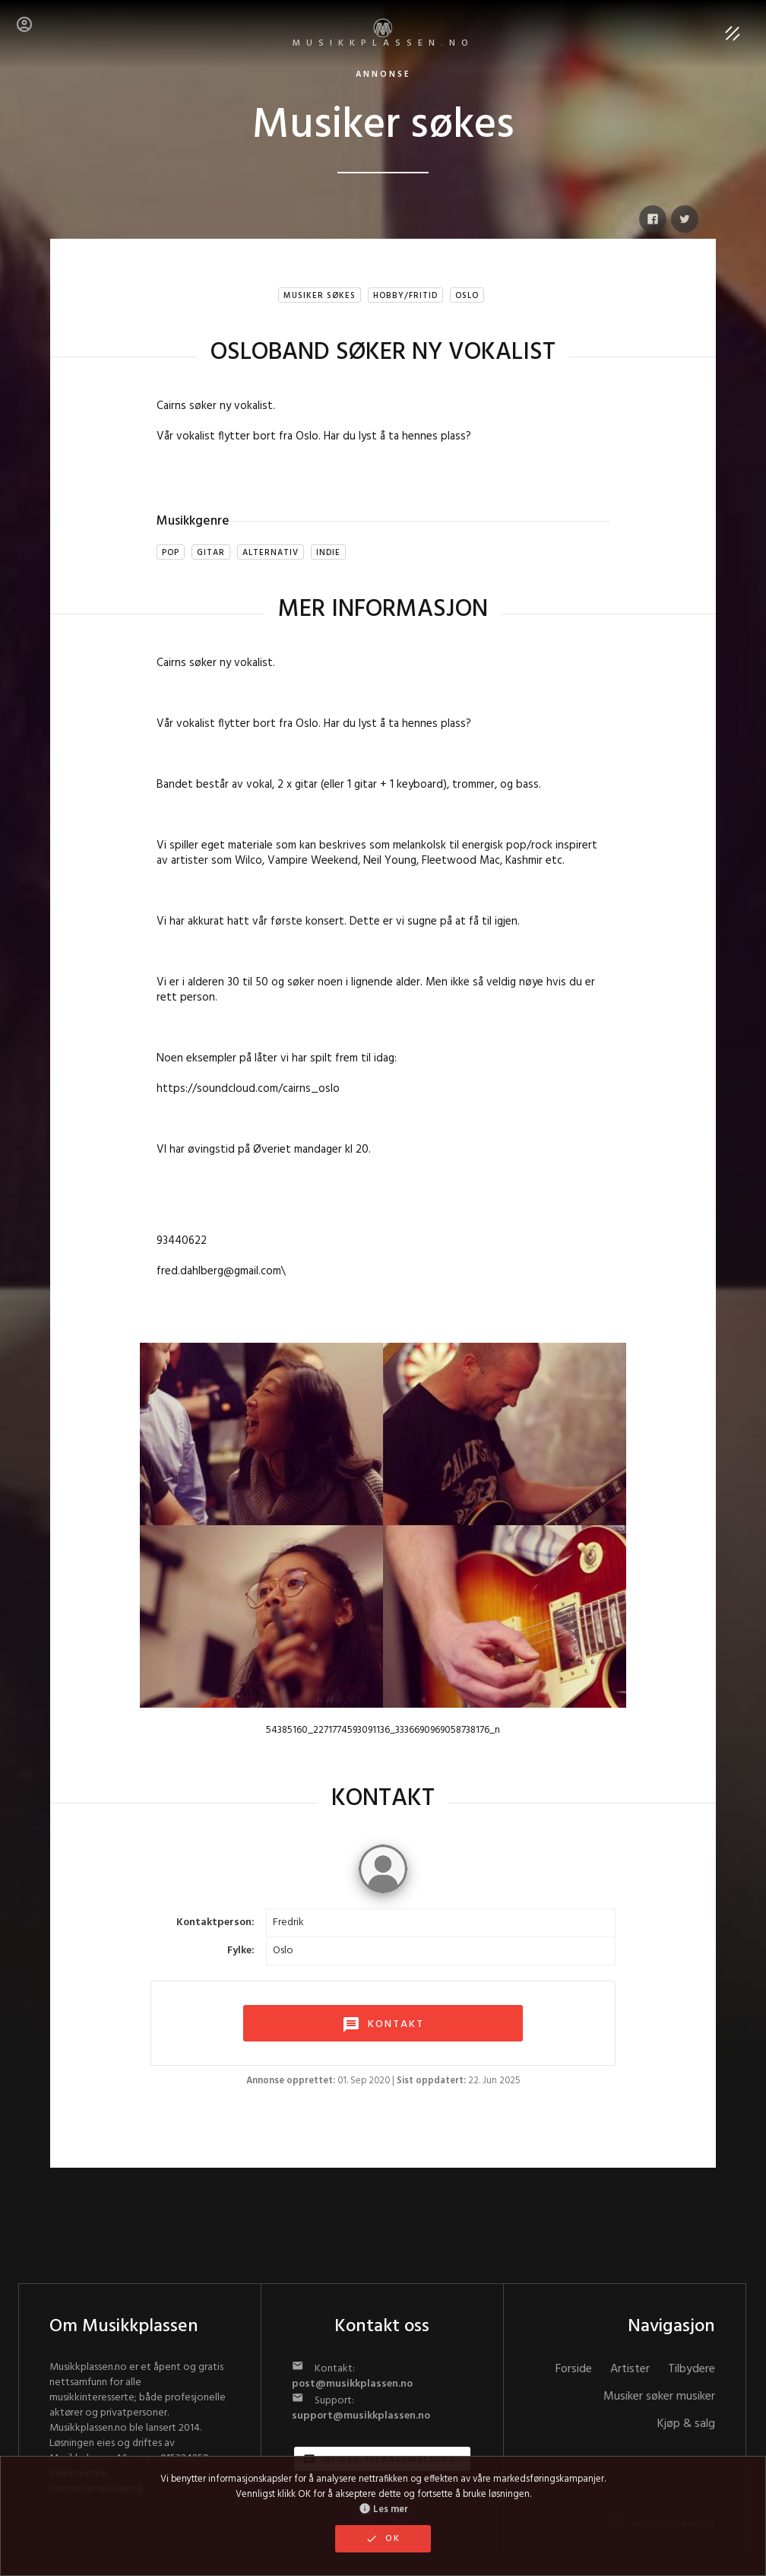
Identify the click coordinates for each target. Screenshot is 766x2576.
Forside (574, 2369)
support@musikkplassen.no (361, 2416)
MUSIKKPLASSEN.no (383, 34)
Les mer (383, 2509)
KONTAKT (383, 2025)
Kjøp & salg (686, 2424)
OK (383, 2538)
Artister (630, 2369)
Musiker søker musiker (659, 2396)
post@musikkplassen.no (352, 2384)
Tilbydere (691, 2369)
